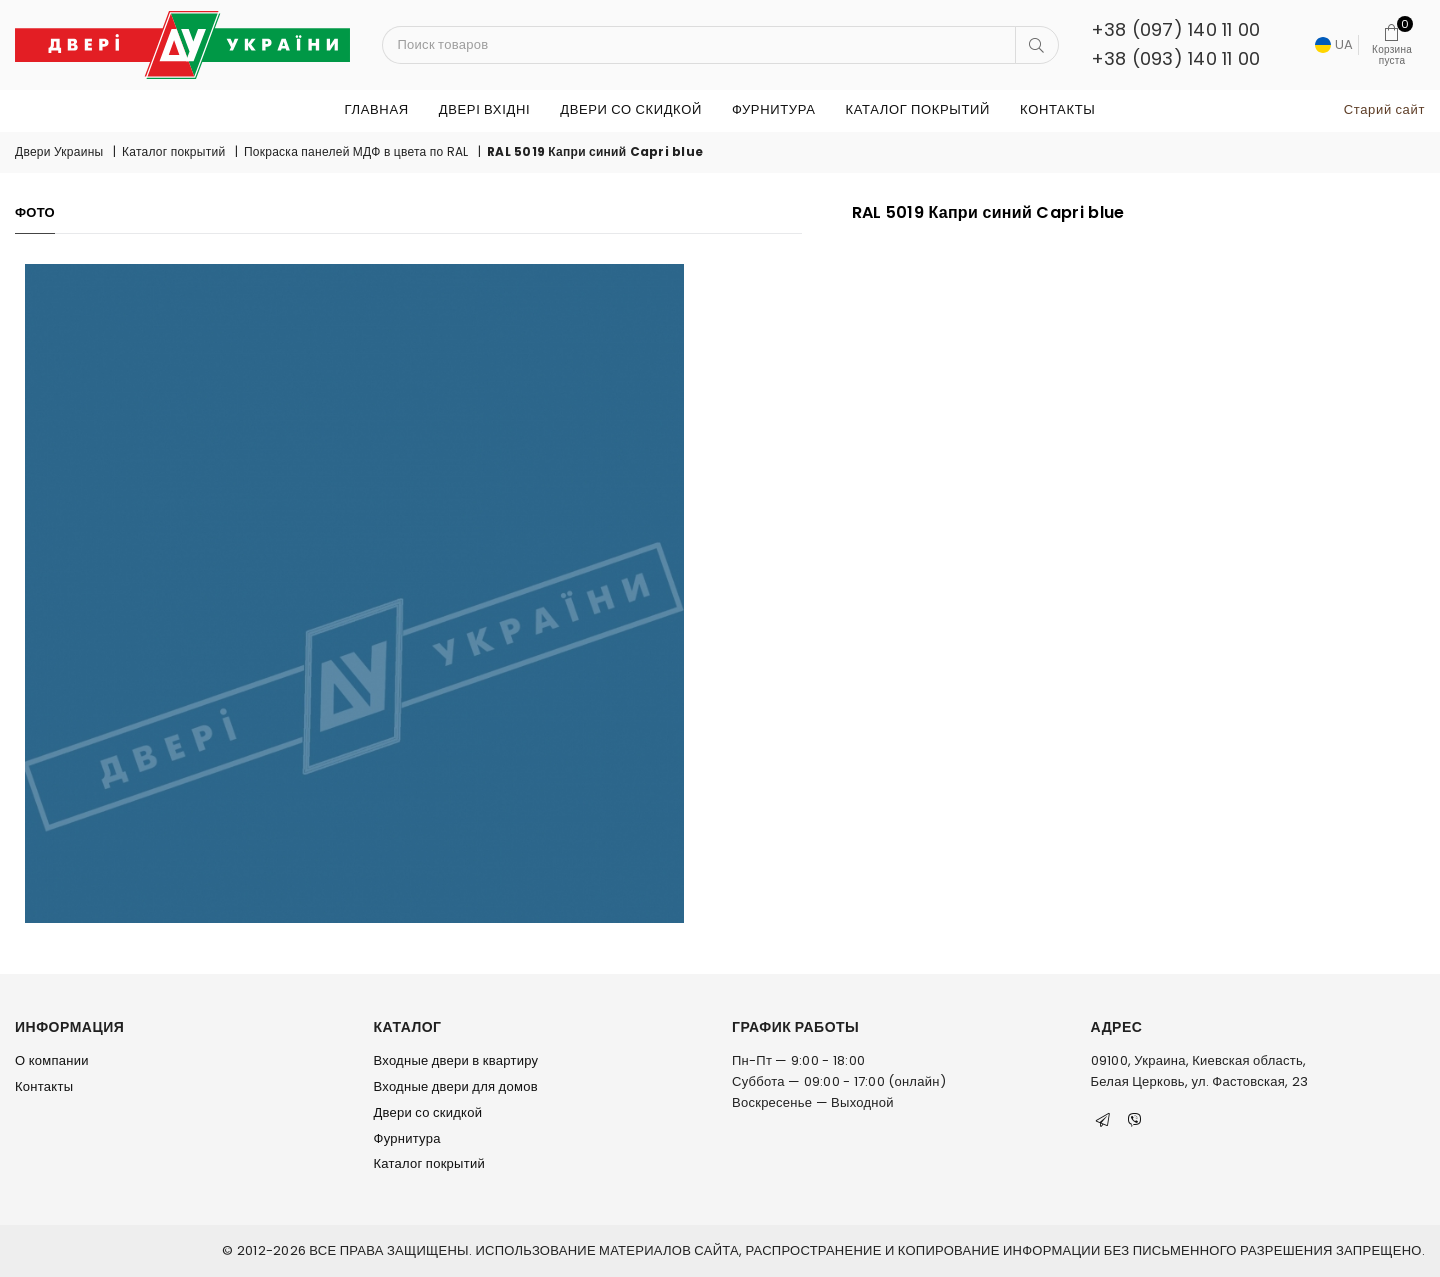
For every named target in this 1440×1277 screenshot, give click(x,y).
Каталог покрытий (917, 109)
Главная (377, 109)
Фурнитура (773, 109)
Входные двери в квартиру (456, 1060)
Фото (35, 212)
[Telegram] (1103, 1120)
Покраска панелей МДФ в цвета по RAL (356, 151)
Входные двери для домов (456, 1086)
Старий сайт (1384, 109)
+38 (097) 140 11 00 (1176, 29)
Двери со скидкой (631, 109)
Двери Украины (59, 151)
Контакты (1057, 109)
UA (1334, 44)
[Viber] (1135, 1120)
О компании (52, 1060)
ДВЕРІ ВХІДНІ (484, 109)
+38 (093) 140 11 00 (1176, 58)
